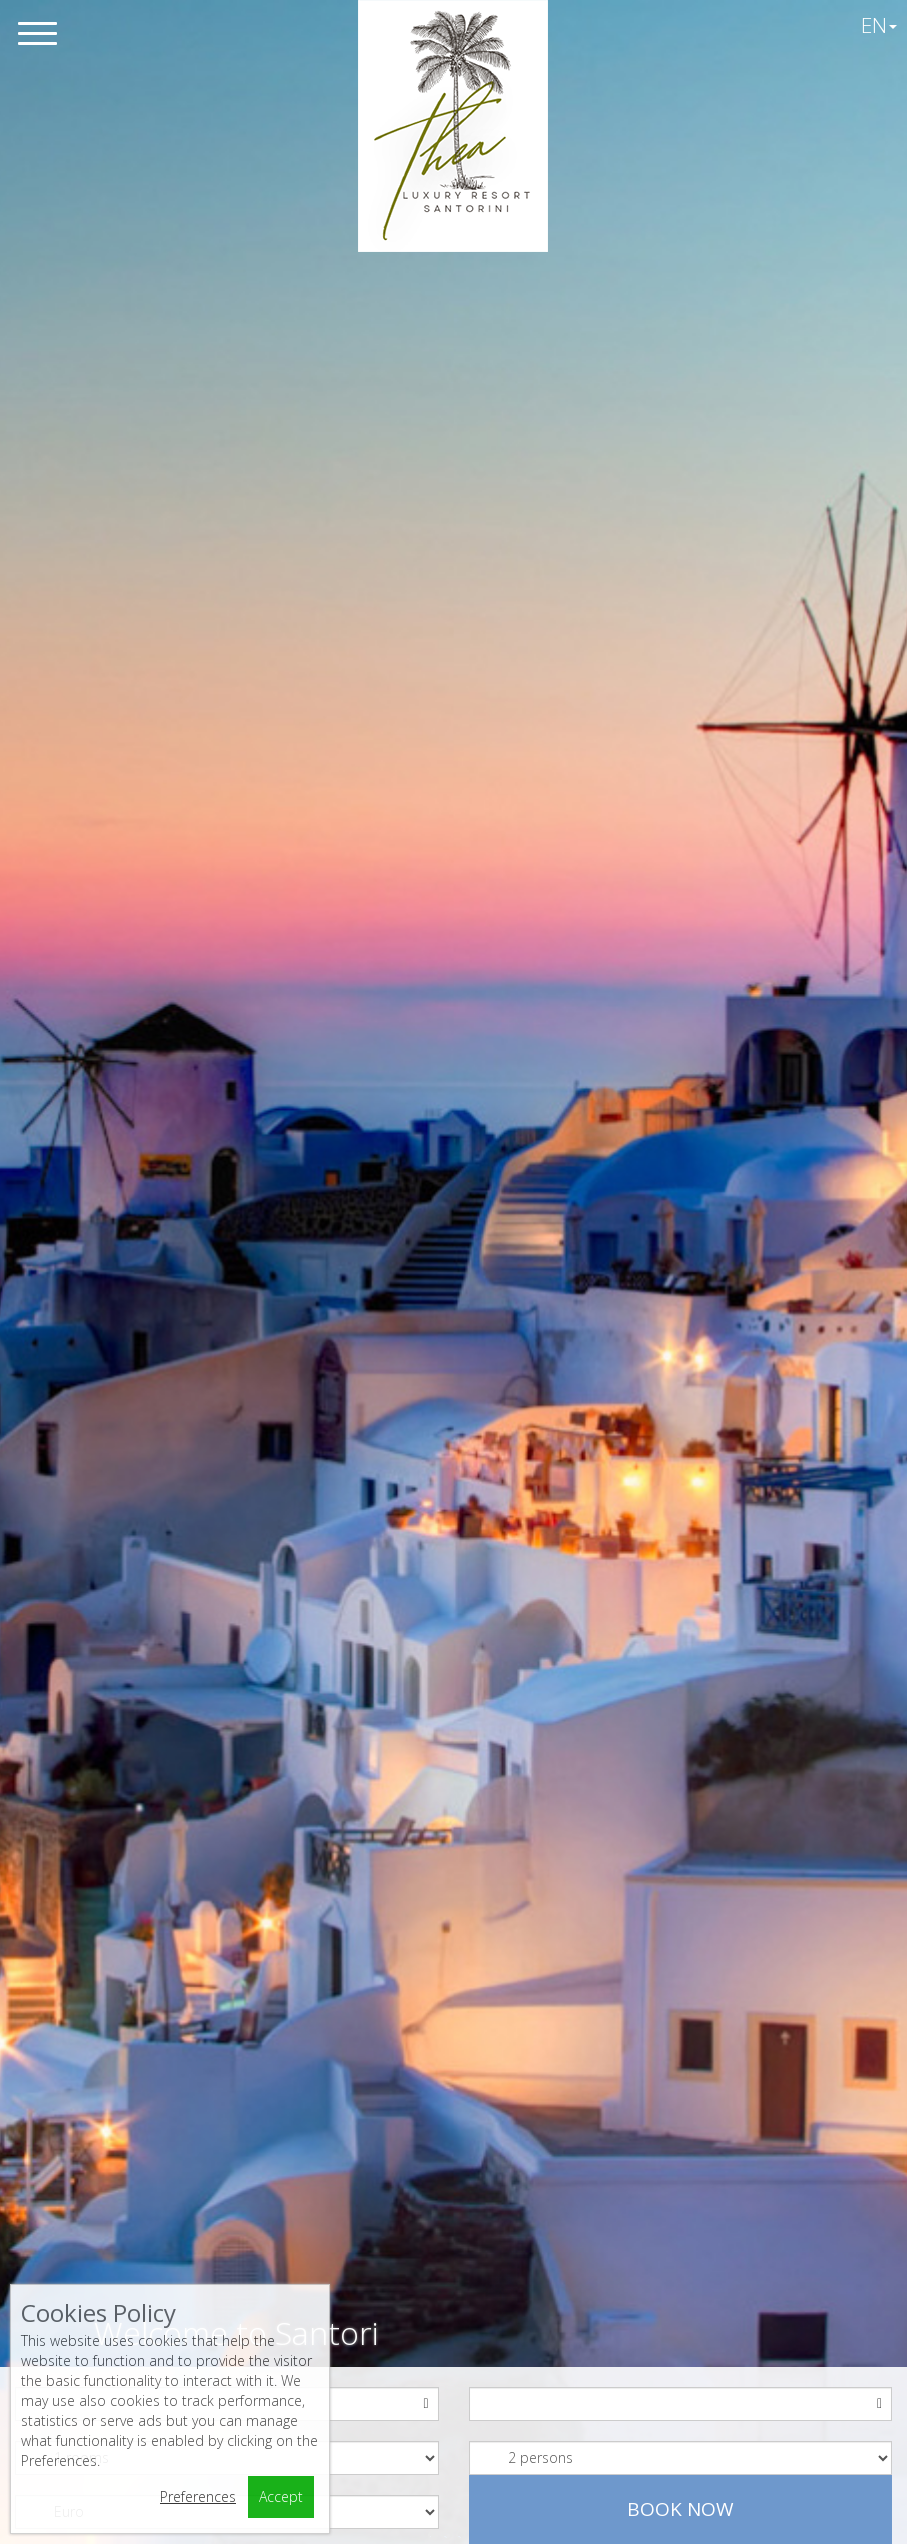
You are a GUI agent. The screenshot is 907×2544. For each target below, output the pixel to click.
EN (879, 25)
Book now (680, 2509)
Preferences (198, 2496)
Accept (281, 2496)
